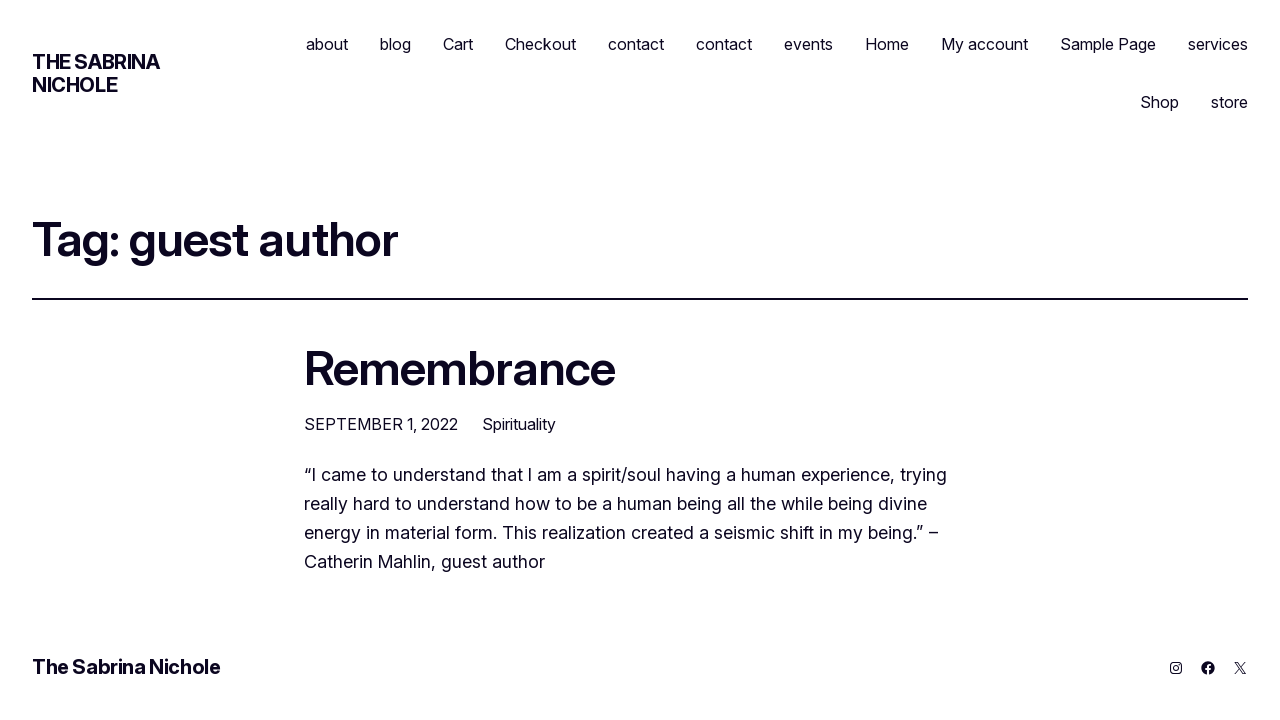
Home (887, 44)
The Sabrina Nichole (96, 73)
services (1218, 44)
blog (395, 44)
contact (636, 44)
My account (984, 44)
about (327, 44)
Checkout (540, 44)
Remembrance (459, 367)
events (808, 44)
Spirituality (519, 424)
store (1229, 102)
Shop (1159, 102)
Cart (458, 44)
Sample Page (1108, 44)
